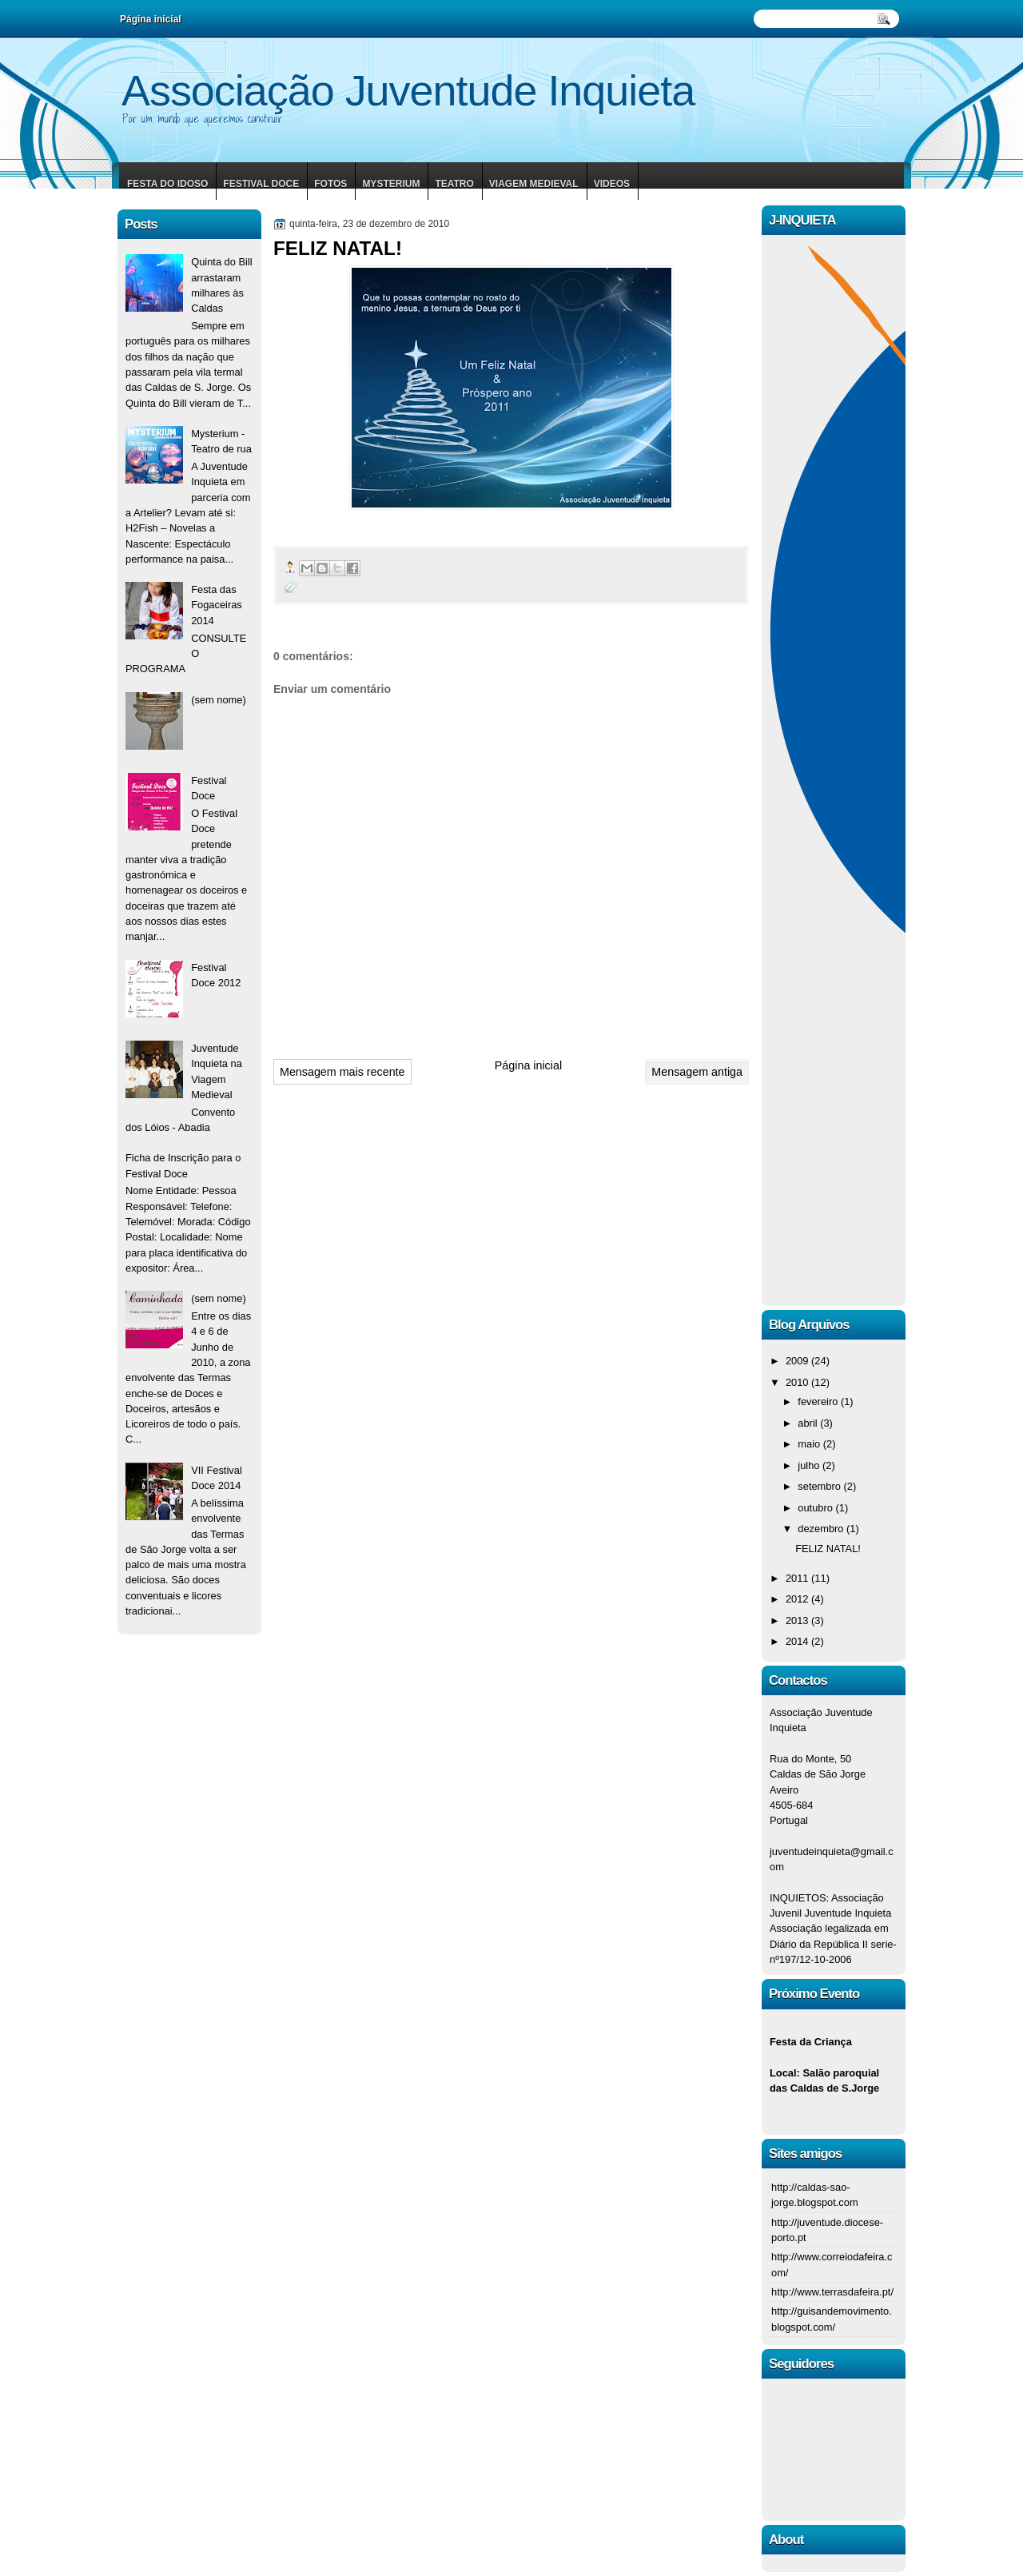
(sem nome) (218, 700)
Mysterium (391, 183)
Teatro (454, 183)
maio (810, 1444)
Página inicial (528, 1065)
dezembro (822, 1529)
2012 (798, 1599)
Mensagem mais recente (342, 1071)
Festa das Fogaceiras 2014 (216, 605)
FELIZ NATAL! (828, 1549)
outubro (816, 1508)
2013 (798, 1620)
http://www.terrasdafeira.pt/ (832, 2292)
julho (810, 1465)
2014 (798, 1641)
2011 (798, 1578)
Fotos (330, 183)
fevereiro (819, 1401)
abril (809, 1423)
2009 (798, 1361)
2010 (798, 1382)
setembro (820, 1486)
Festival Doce (261, 183)
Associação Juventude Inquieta (408, 90)
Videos (612, 183)
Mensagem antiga (696, 1071)
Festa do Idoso (167, 183)
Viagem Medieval (534, 183)
